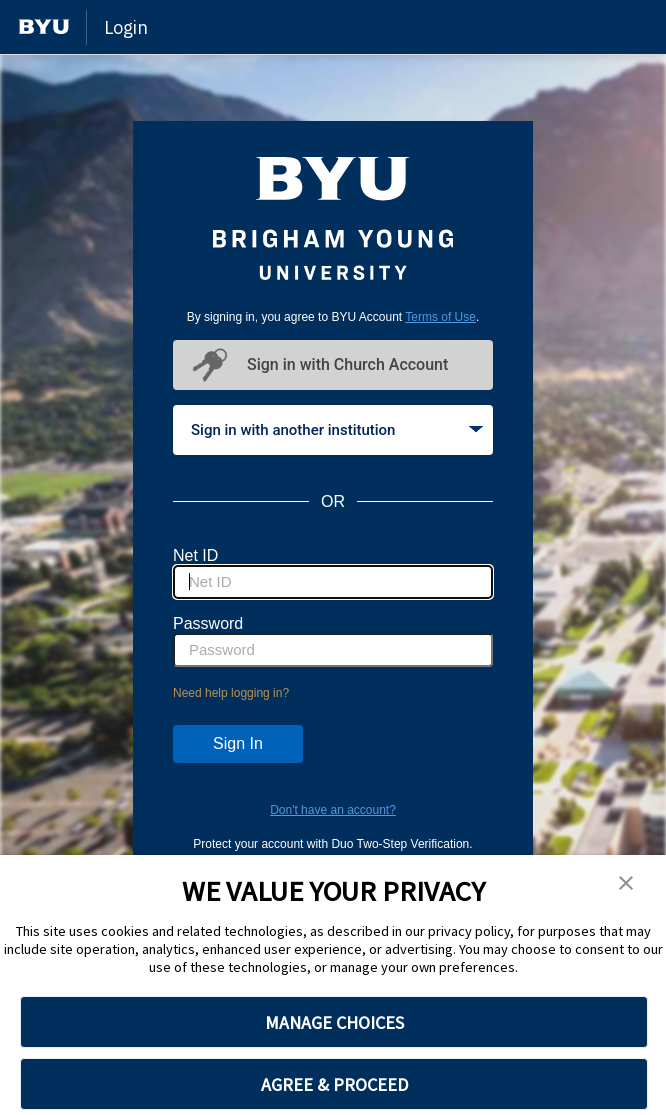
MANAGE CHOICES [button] (334, 1022)
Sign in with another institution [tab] (337, 430)
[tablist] (333, 430)
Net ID (195, 555)
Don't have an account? (333, 810)
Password (208, 623)
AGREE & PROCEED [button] (334, 1084)
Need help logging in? (231, 693)
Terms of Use (440, 317)
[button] (626, 884)
